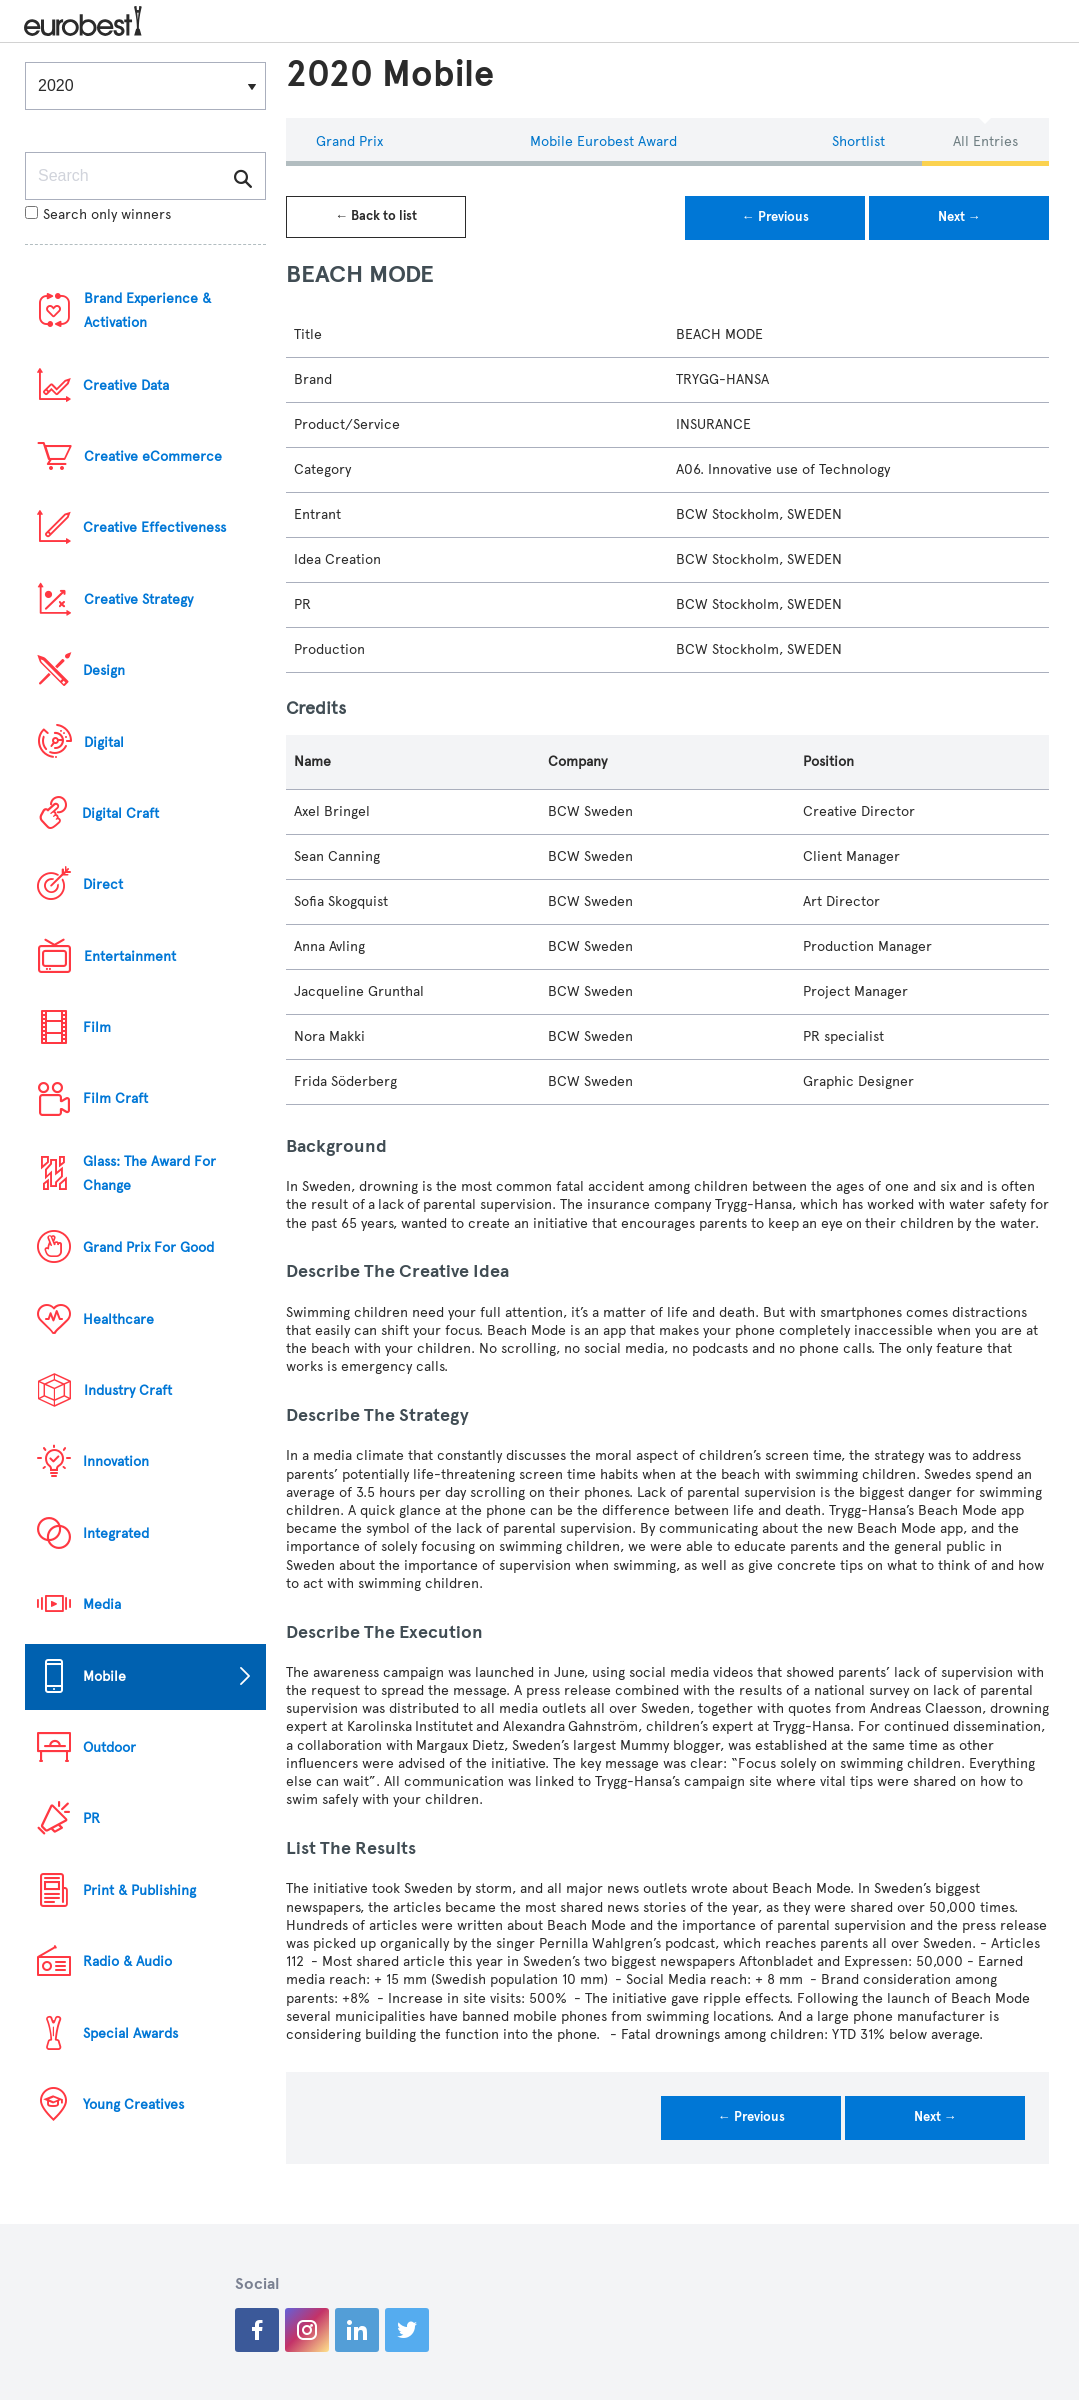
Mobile (104, 1676)
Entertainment (130, 956)
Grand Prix (349, 141)
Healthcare (118, 1319)
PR (91, 1818)
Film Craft (115, 1098)
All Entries (985, 141)
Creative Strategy (138, 599)
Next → (959, 217)
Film (97, 1027)
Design (104, 670)
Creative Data (126, 385)
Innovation (116, 1461)
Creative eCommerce (153, 456)
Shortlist (858, 141)
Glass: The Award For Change (149, 1173)
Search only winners (98, 214)
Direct (103, 884)
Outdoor (109, 1747)
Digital (104, 742)
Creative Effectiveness (154, 527)
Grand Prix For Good (148, 1247)
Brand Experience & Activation (147, 310)
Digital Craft (120, 813)
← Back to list (376, 216)
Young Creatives (133, 2104)
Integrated (116, 1533)
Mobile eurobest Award (603, 141)
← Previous (775, 217)
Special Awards (130, 2033)
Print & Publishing (139, 1890)
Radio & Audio (127, 1961)
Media (102, 1604)
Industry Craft (128, 1390)
